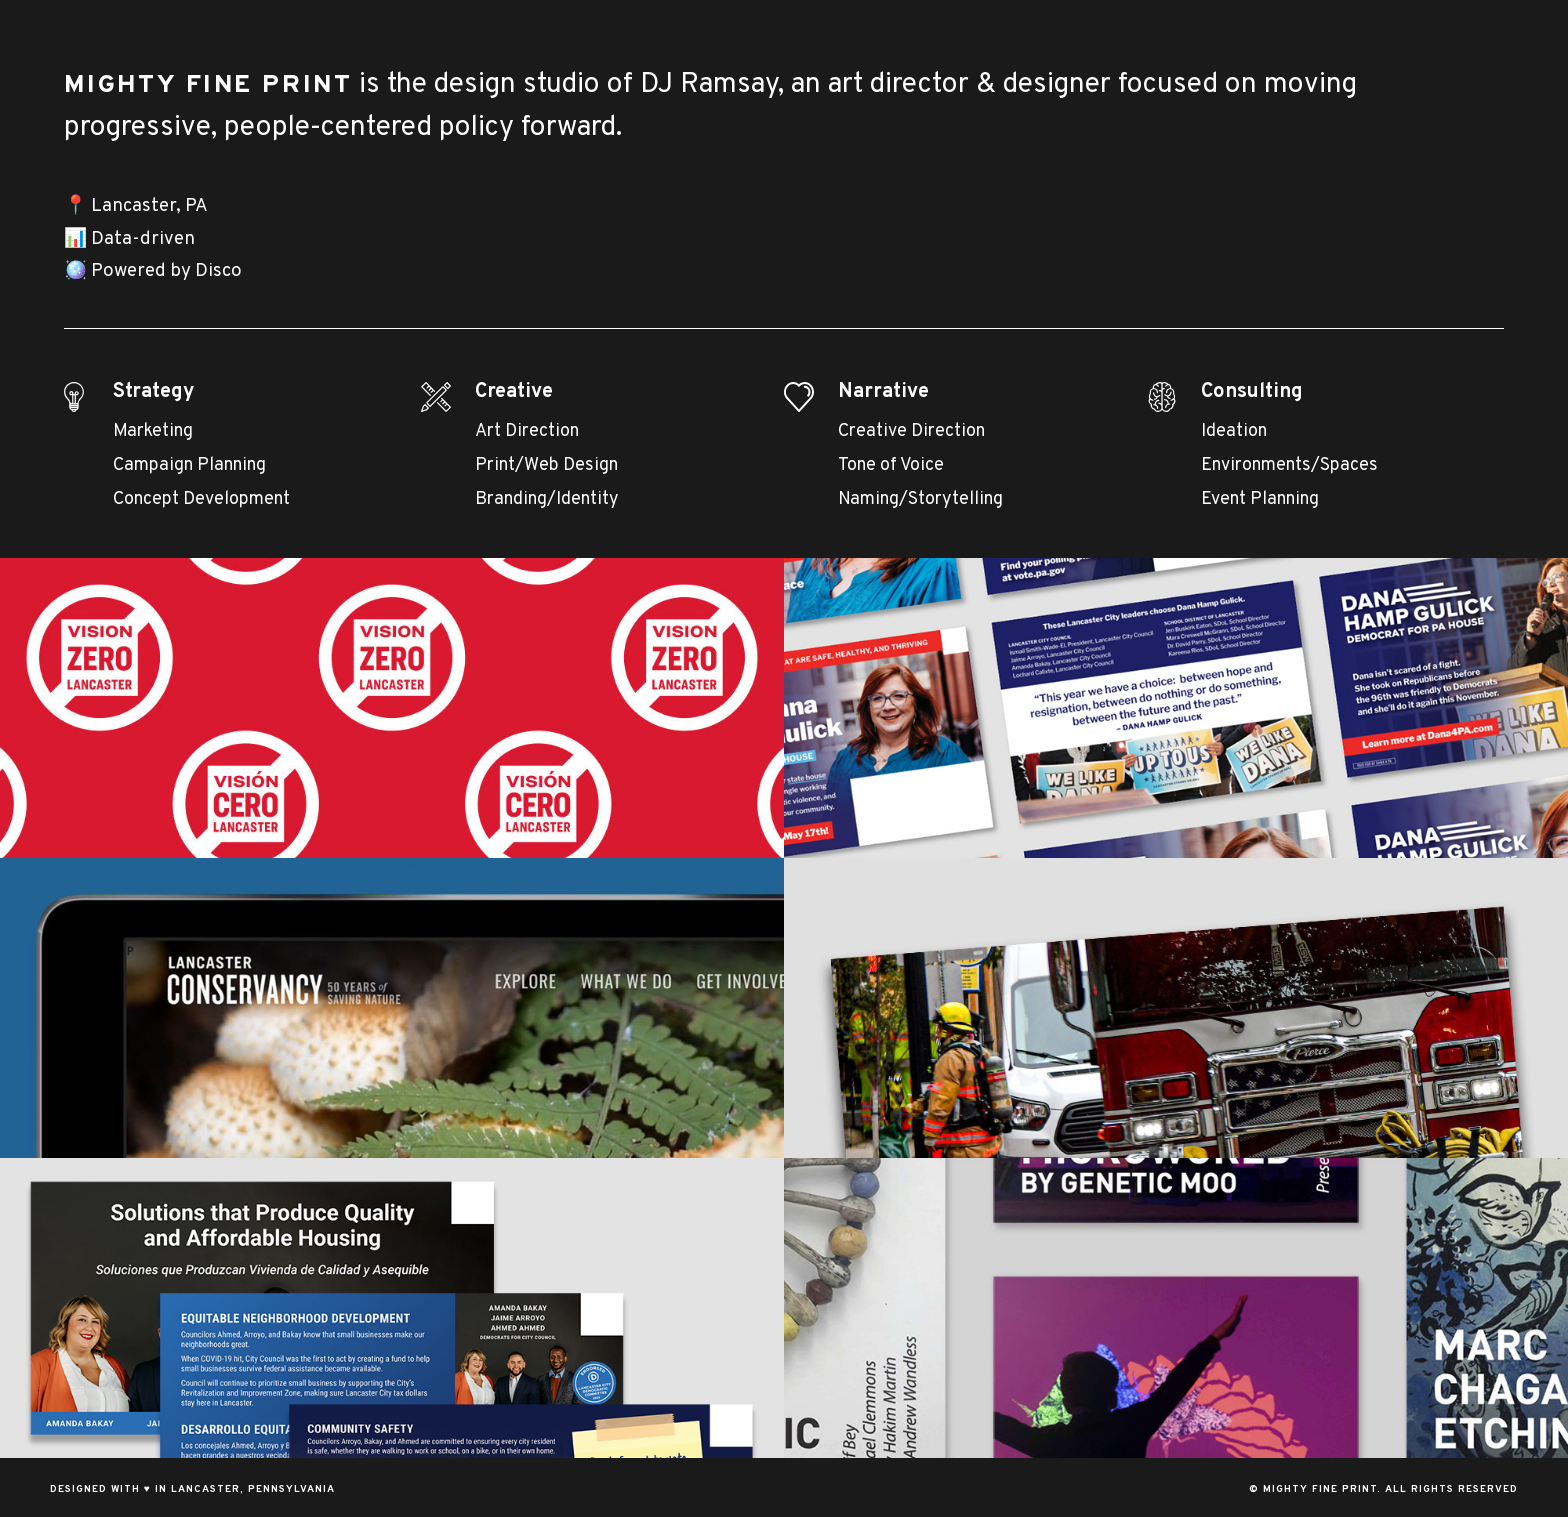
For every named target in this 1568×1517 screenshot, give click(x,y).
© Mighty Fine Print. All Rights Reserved (1383, 1489)
